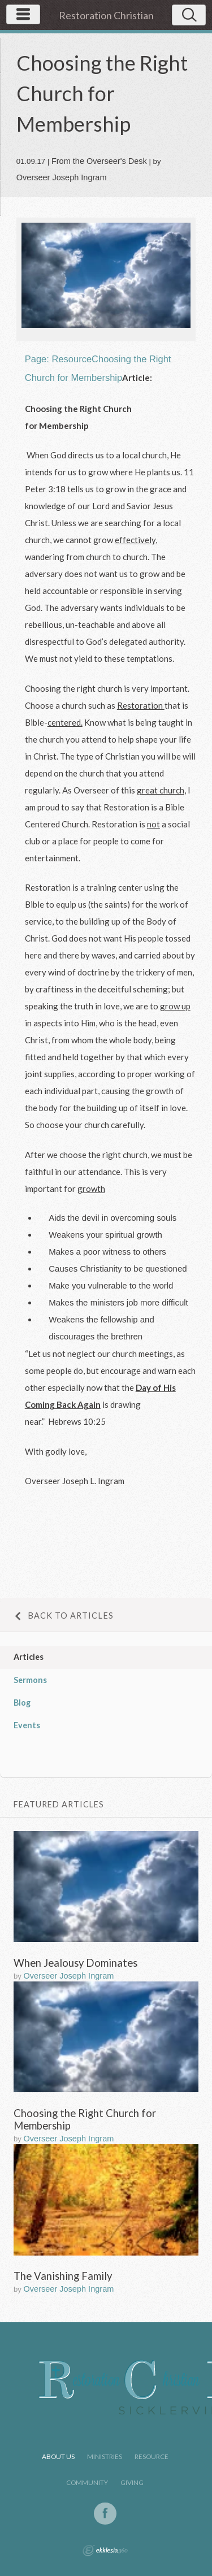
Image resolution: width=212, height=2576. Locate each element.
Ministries (104, 2456)
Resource (151, 2456)
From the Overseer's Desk (99, 161)
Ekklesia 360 (105, 2550)
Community (87, 2482)
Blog (22, 1702)
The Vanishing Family (63, 2276)
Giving (132, 2482)
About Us (58, 2456)
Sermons (30, 1680)
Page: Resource (58, 359)
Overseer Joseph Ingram (61, 177)
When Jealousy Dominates (75, 1963)
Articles (29, 1657)
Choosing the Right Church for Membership (85, 2119)
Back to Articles (64, 1615)
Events (27, 1725)
